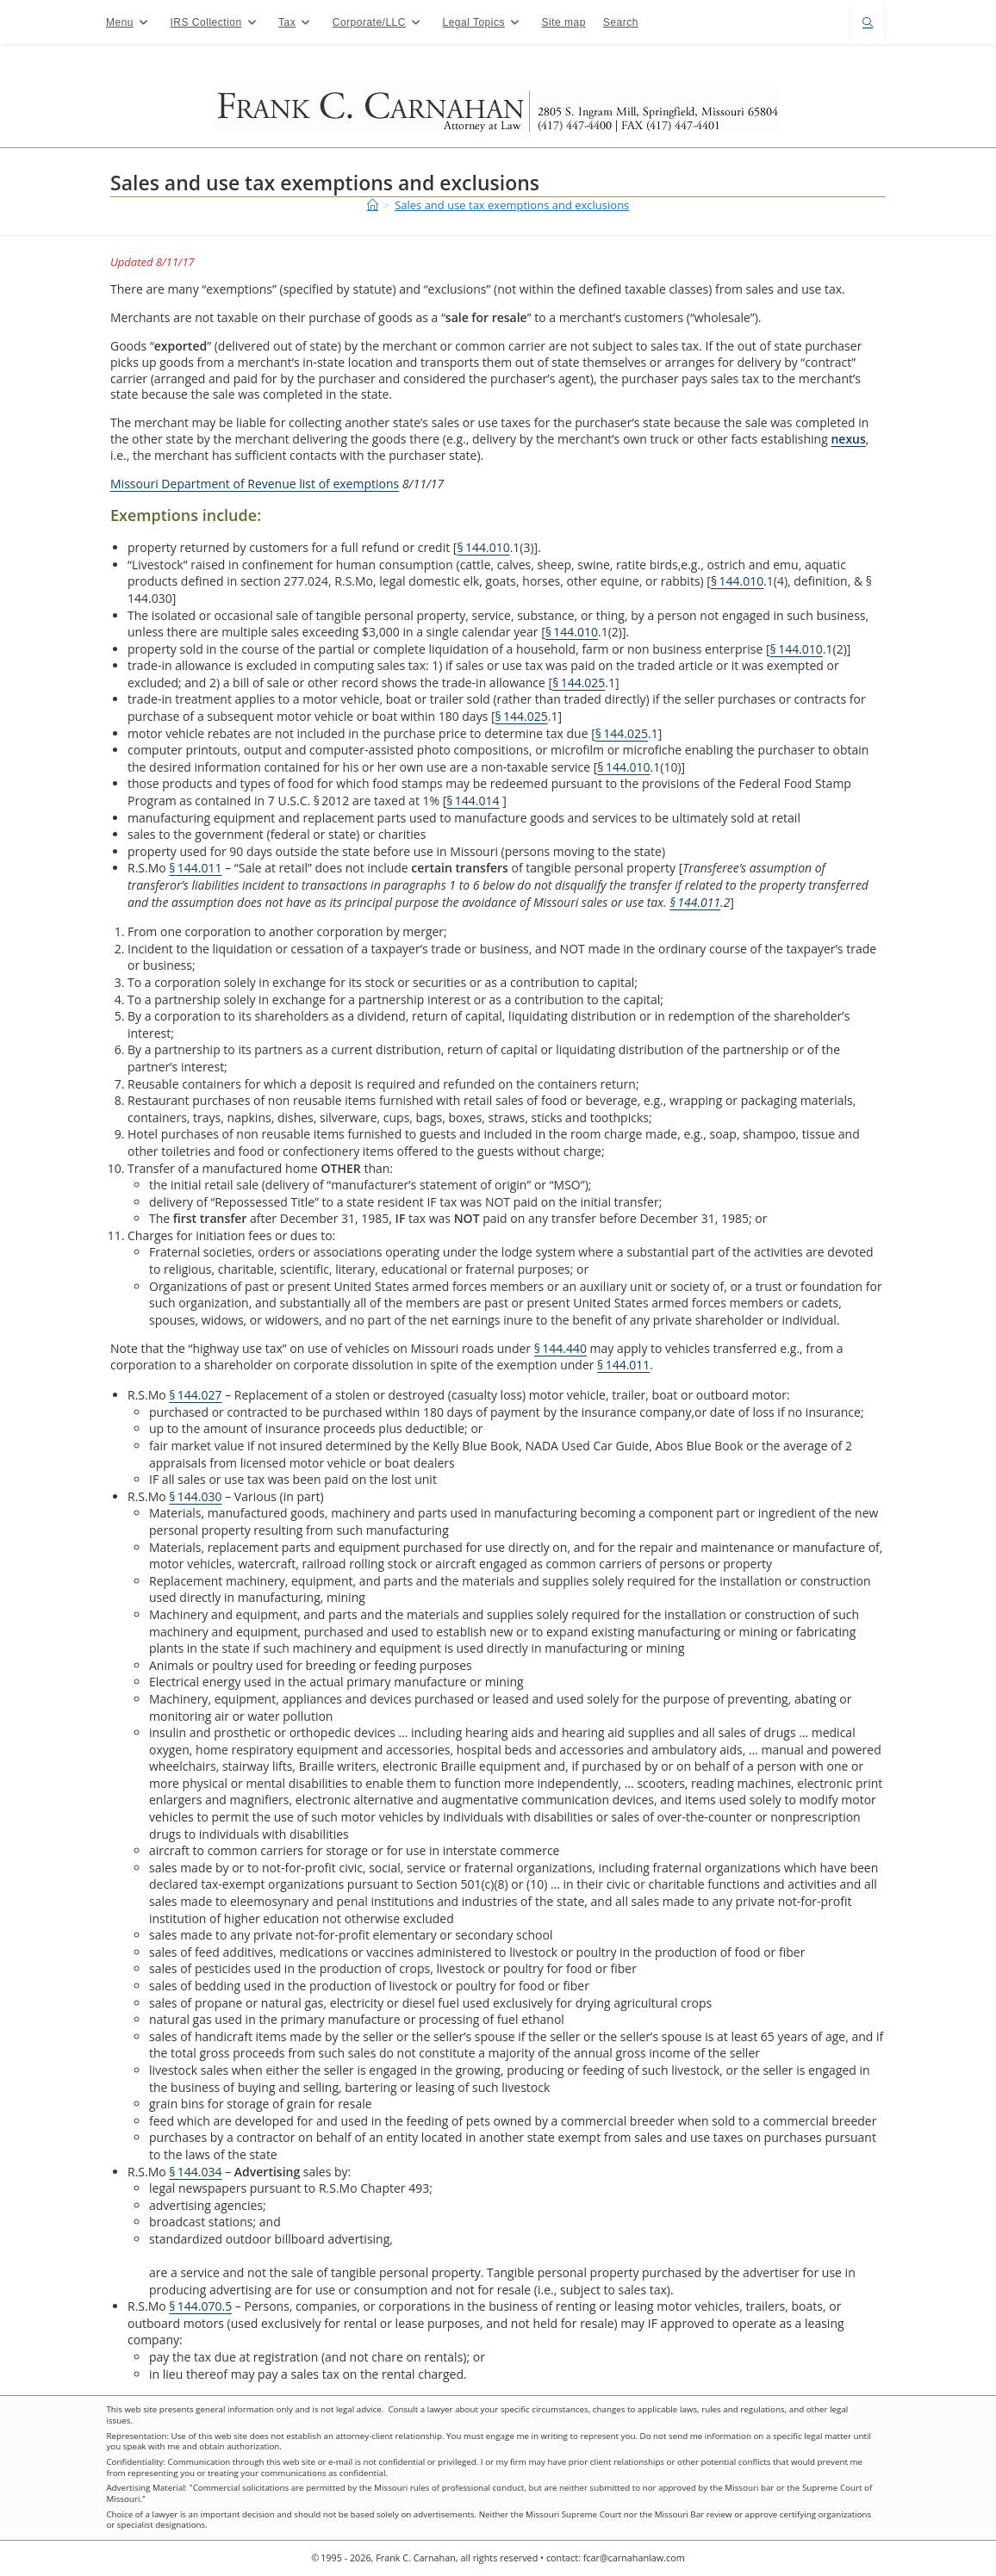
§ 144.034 (195, 2171)
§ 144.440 (560, 1348)
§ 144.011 (195, 868)
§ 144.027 (195, 1395)
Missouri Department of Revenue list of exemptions (254, 483)
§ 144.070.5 (200, 2306)
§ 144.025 (578, 682)
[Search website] (868, 23)
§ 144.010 (483, 547)
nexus (848, 439)
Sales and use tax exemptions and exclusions (512, 205)
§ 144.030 (195, 1496)
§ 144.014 (472, 800)
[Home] (372, 205)
